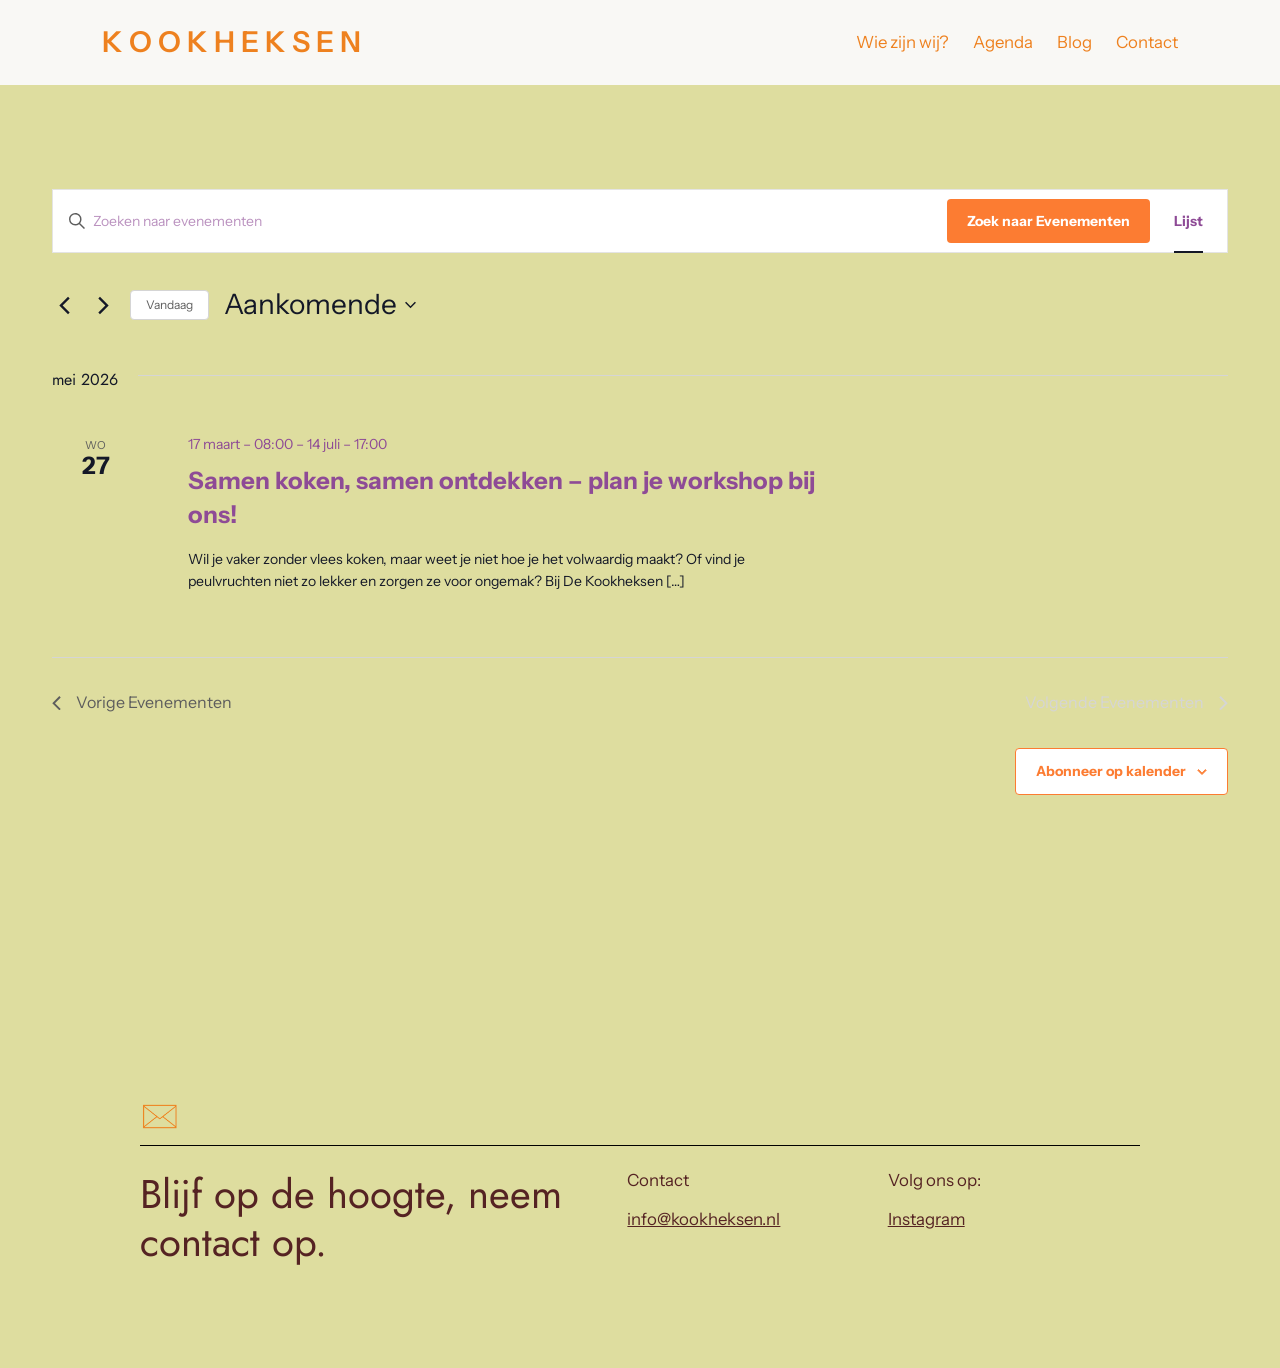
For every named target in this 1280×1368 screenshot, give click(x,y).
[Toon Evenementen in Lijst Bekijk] (1188, 221)
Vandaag (169, 304)
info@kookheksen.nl (703, 1219)
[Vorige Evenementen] (64, 305)
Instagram (926, 1219)
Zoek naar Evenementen (1048, 221)
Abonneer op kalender (1111, 771)
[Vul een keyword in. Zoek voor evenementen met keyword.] (500, 221)
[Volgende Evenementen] (103, 305)
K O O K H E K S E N (231, 41)
